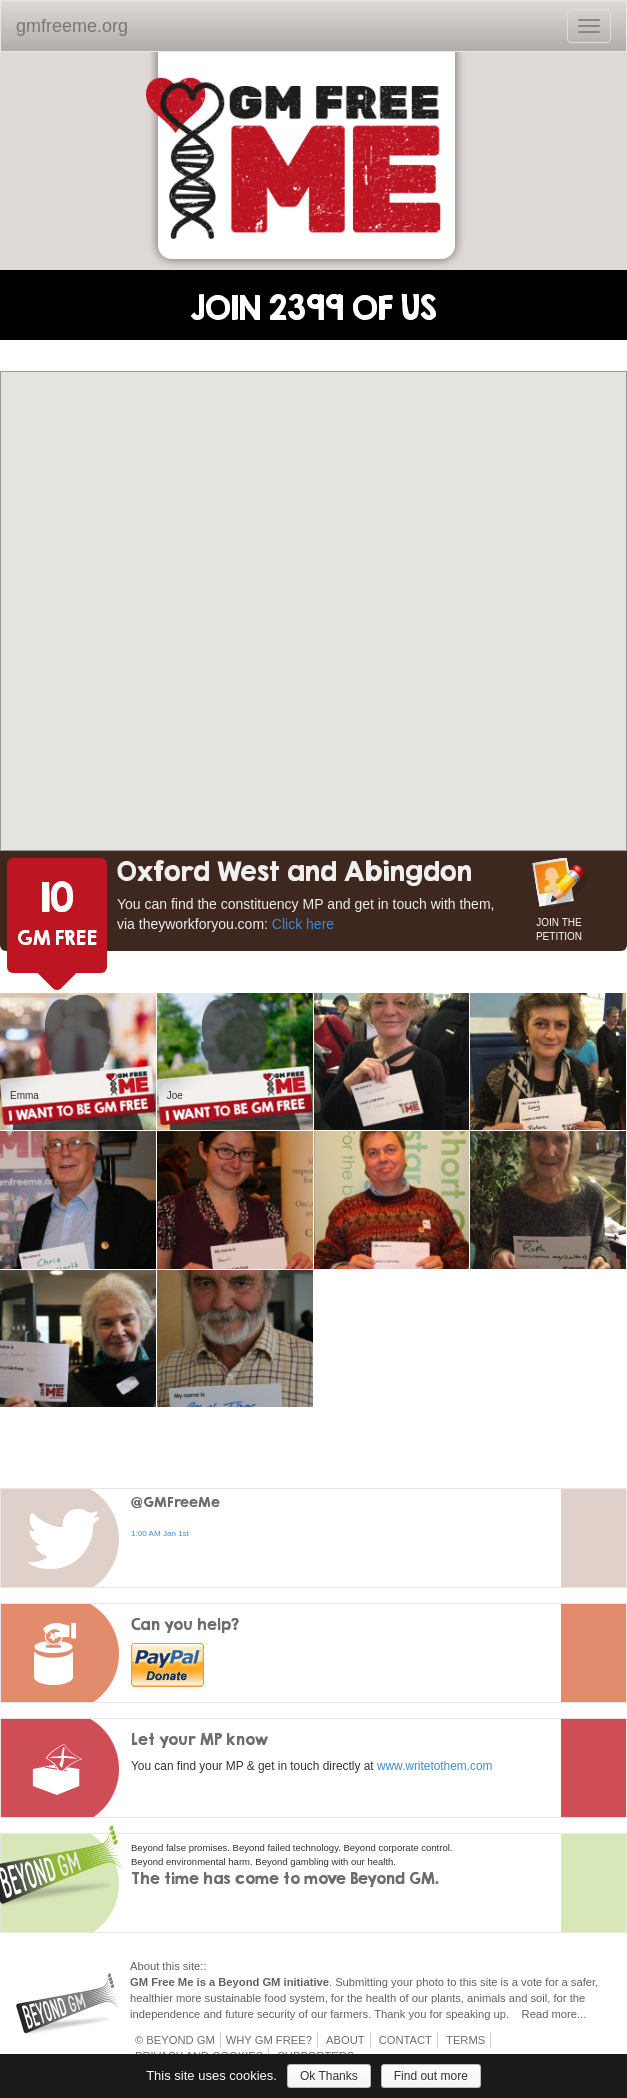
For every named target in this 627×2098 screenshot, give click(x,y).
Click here (303, 924)
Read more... (554, 2014)
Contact (405, 2040)
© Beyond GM (175, 2040)
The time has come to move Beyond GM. (285, 1878)
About (345, 2040)
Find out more (431, 2076)
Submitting (361, 1982)
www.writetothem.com (435, 1766)
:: (203, 1966)
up (500, 2014)
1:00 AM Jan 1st (160, 1533)
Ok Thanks (329, 2076)
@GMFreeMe (175, 1501)
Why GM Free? (269, 2040)
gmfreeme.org (72, 26)
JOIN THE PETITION (559, 927)
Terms (465, 2040)
